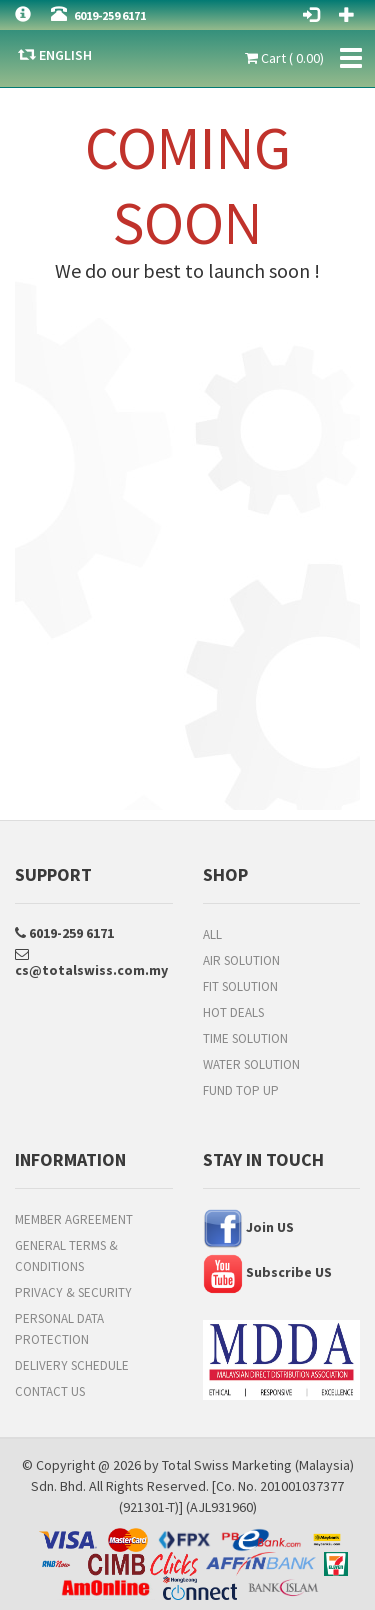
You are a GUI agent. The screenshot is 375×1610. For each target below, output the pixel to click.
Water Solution (251, 1064)
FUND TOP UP (241, 1090)
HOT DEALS (233, 1012)
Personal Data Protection (59, 1329)
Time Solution (245, 1038)
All (212, 934)
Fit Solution (240, 986)
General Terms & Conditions (66, 1256)
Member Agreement (74, 1219)
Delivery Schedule (72, 1365)
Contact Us (50, 1391)
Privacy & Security (73, 1292)
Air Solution (241, 960)
